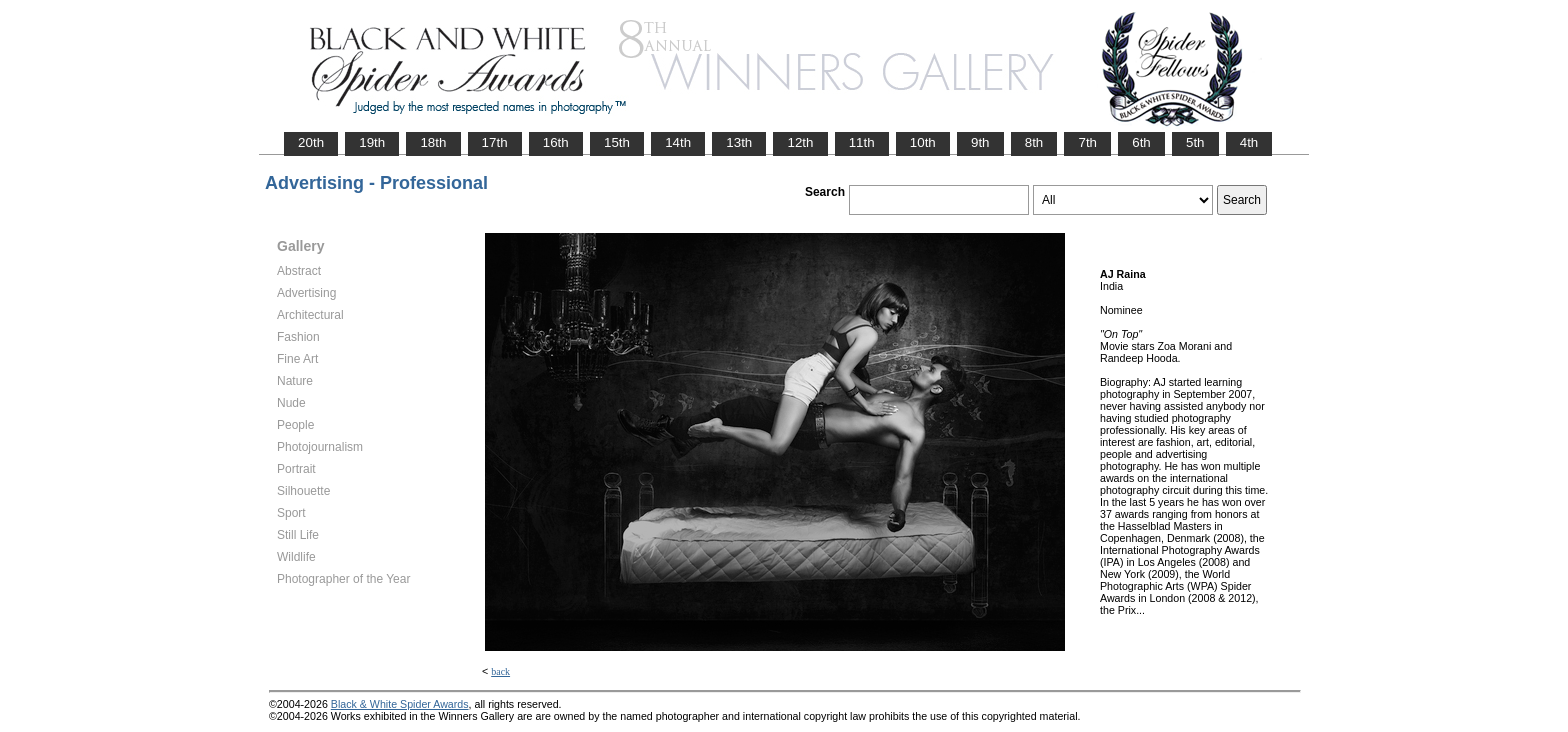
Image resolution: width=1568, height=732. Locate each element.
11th (862, 142)
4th (1249, 142)
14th (678, 142)
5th (1195, 142)
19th (372, 142)
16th (556, 142)
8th (1034, 142)
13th (739, 142)
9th (980, 142)
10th (923, 142)
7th (1087, 142)
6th (1141, 142)
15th (617, 142)
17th (495, 142)
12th (800, 142)
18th (433, 142)
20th (311, 142)
